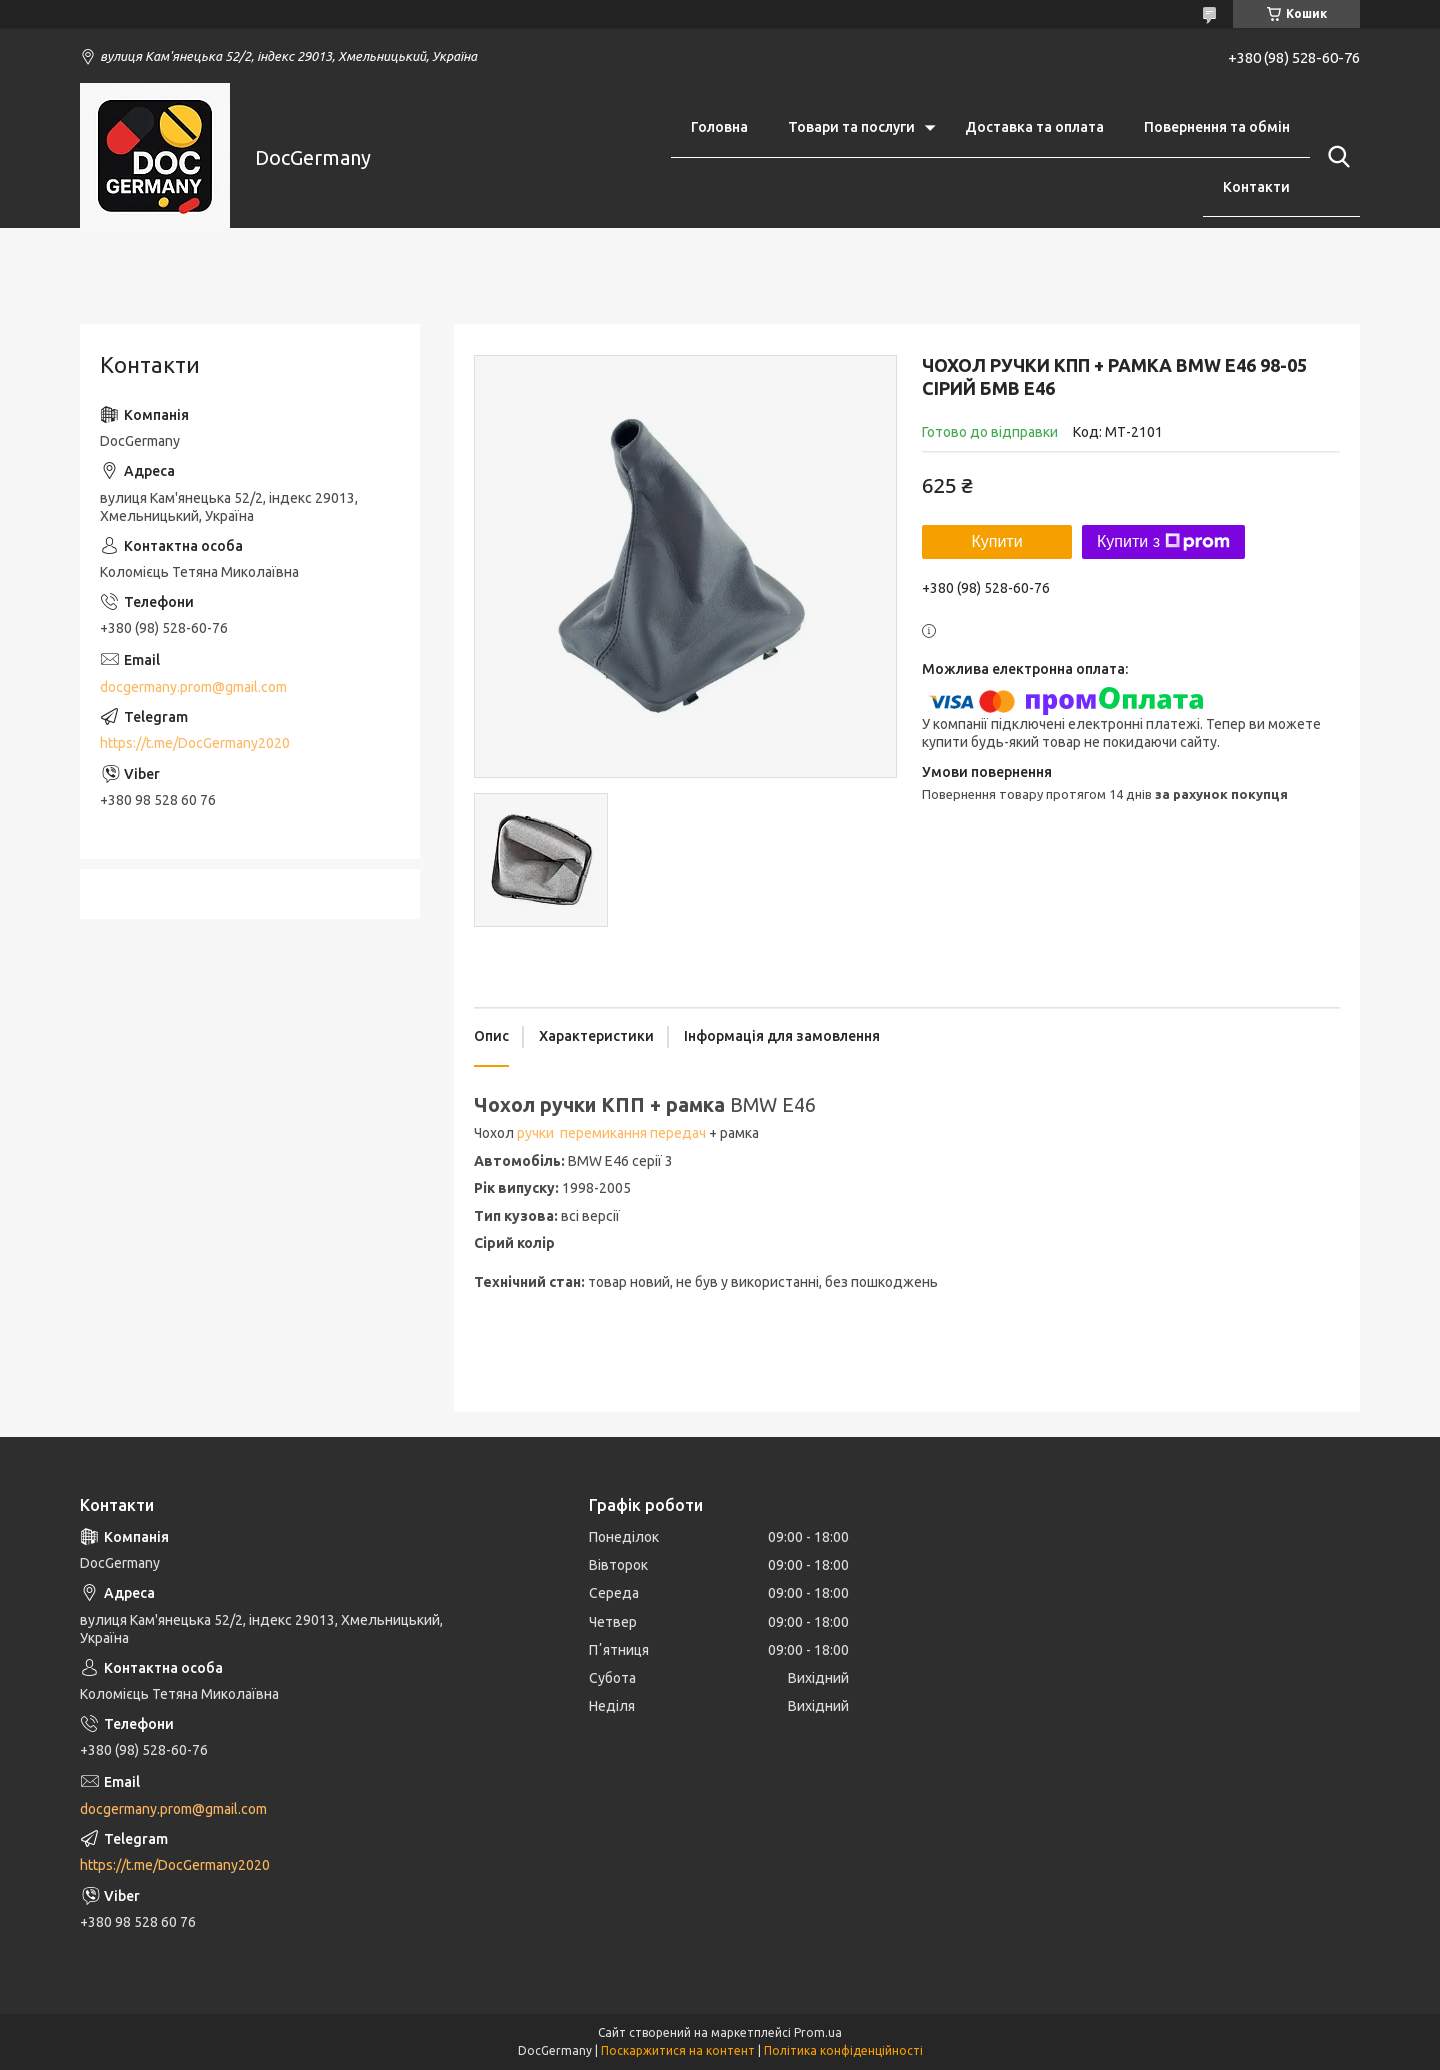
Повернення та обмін (1217, 127)
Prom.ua (818, 2032)
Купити (996, 541)
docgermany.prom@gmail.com (193, 687)
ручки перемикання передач (611, 1133)
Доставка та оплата (1034, 127)
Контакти (1256, 187)
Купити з (1163, 542)
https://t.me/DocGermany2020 (195, 743)
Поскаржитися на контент (678, 2050)
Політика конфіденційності (843, 2050)
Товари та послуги (851, 127)
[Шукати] (1335, 157)
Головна (719, 127)
